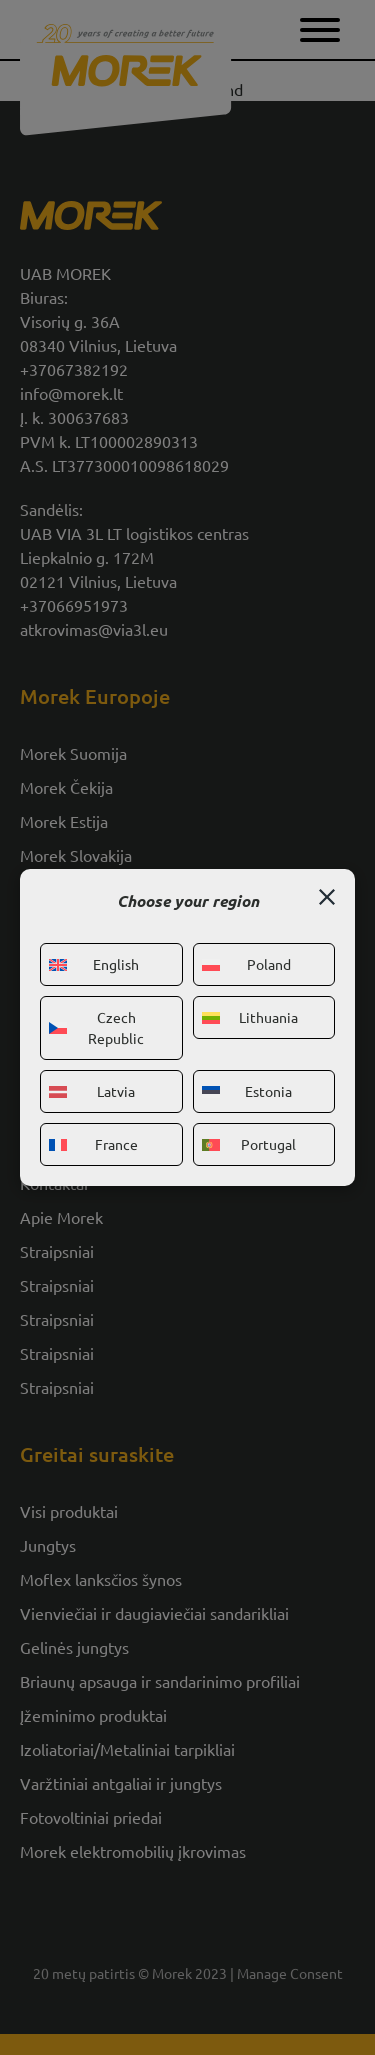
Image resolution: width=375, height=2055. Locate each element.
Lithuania (250, 1017)
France (93, 1144)
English (94, 964)
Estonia (247, 1091)
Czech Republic (96, 1027)
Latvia (92, 1091)
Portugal (249, 1144)
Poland (246, 964)
